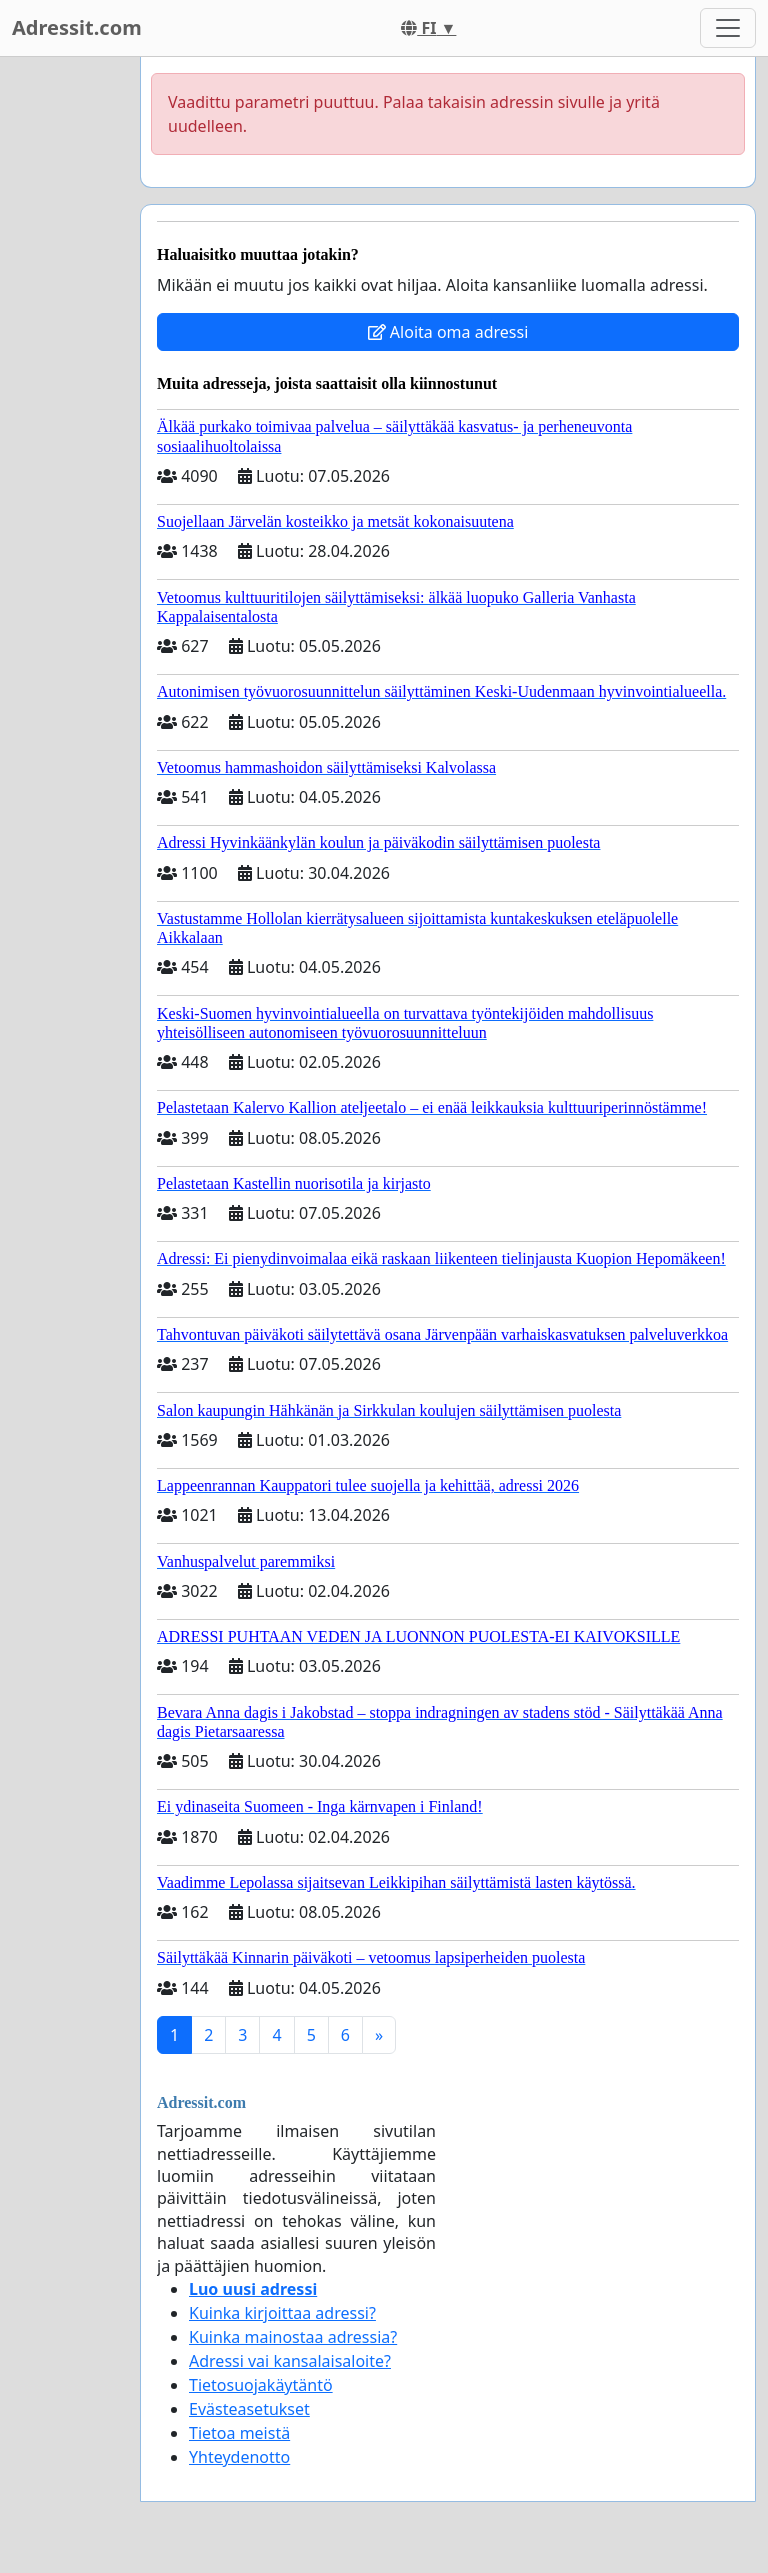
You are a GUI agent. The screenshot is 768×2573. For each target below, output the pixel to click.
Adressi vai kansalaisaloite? (290, 2361)
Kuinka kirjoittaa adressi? (282, 2313)
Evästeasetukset (249, 2409)
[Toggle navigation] (728, 28)
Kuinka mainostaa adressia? (293, 2337)
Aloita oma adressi (448, 332)
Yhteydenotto (239, 2457)
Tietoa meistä (239, 2433)
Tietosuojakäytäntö (261, 2385)
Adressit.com (77, 27)
